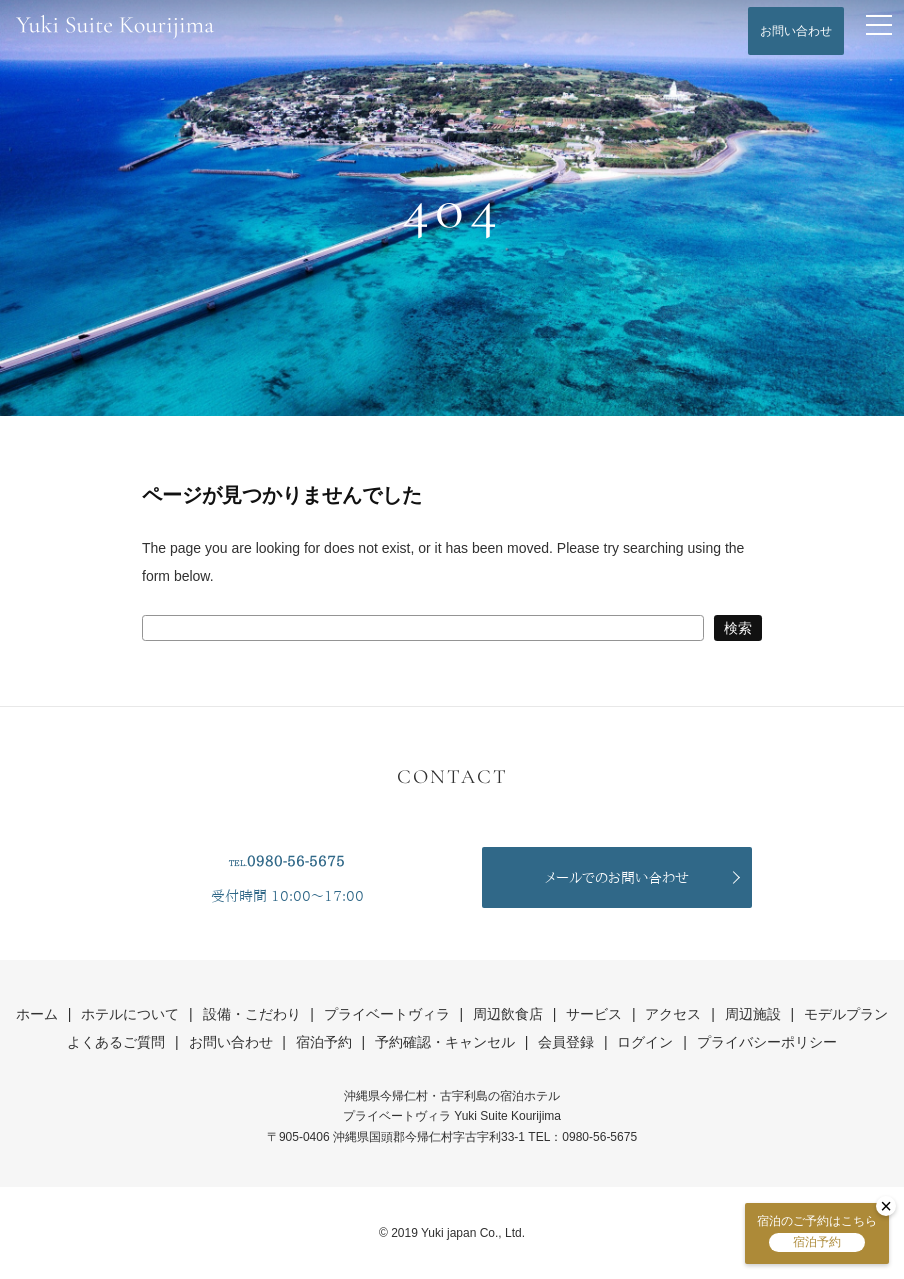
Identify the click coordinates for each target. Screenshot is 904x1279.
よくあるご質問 (116, 1042)
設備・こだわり (252, 1014)
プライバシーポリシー (767, 1042)
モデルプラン (846, 1014)
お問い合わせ (796, 31)
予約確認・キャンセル (445, 1042)
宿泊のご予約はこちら (817, 1233)
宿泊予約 (324, 1042)
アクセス (673, 1014)
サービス (594, 1014)
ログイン (645, 1042)
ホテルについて (130, 1014)
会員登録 (566, 1042)
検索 (738, 628)
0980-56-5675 (296, 861)
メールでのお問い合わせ (617, 878)
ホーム (37, 1014)
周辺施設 (753, 1014)
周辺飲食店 (508, 1014)
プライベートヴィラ (387, 1014)
